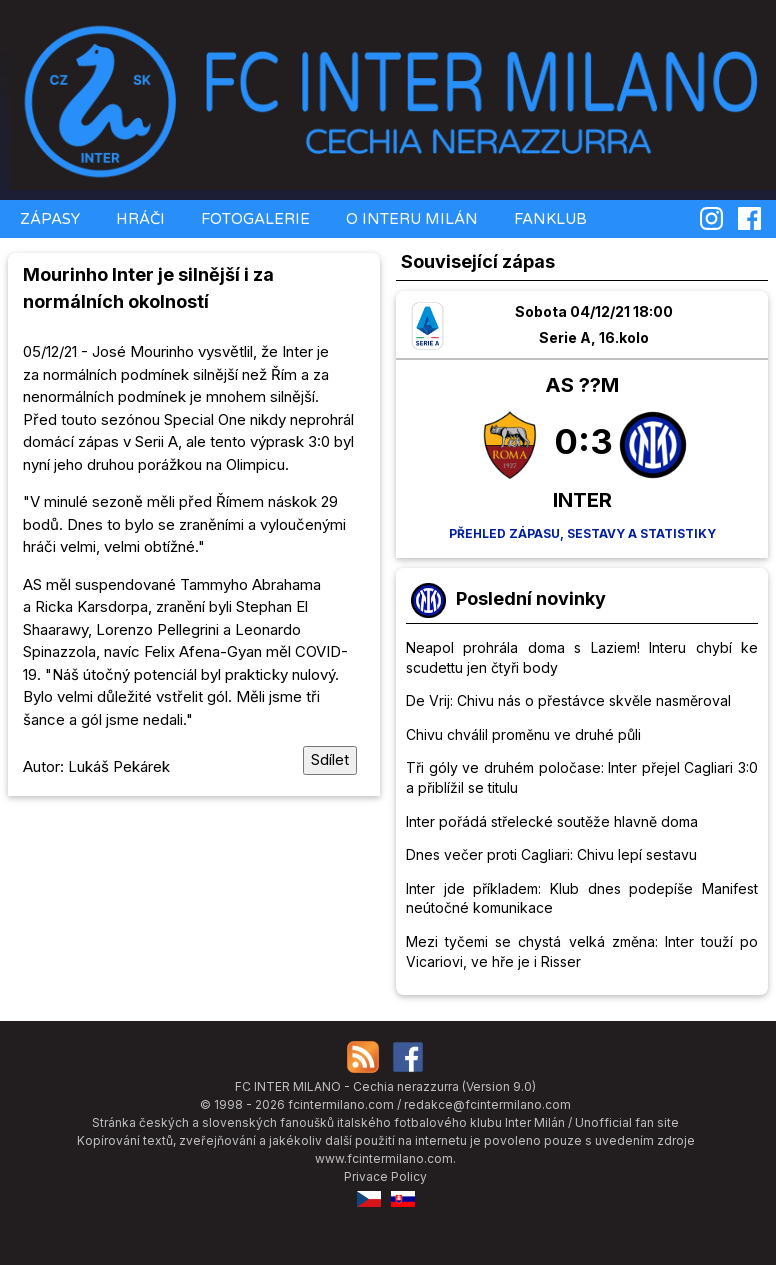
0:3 (583, 441)
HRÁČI (138, 219)
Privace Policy (385, 1176)
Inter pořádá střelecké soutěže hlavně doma (552, 821)
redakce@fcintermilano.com (487, 1104)
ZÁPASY (48, 219)
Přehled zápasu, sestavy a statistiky (582, 533)
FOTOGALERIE (253, 219)
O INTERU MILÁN (410, 219)
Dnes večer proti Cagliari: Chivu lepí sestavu (551, 854)
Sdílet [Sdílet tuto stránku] (330, 759)
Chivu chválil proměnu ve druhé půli (523, 734)
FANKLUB (548, 219)
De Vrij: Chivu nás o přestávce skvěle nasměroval (568, 700)
